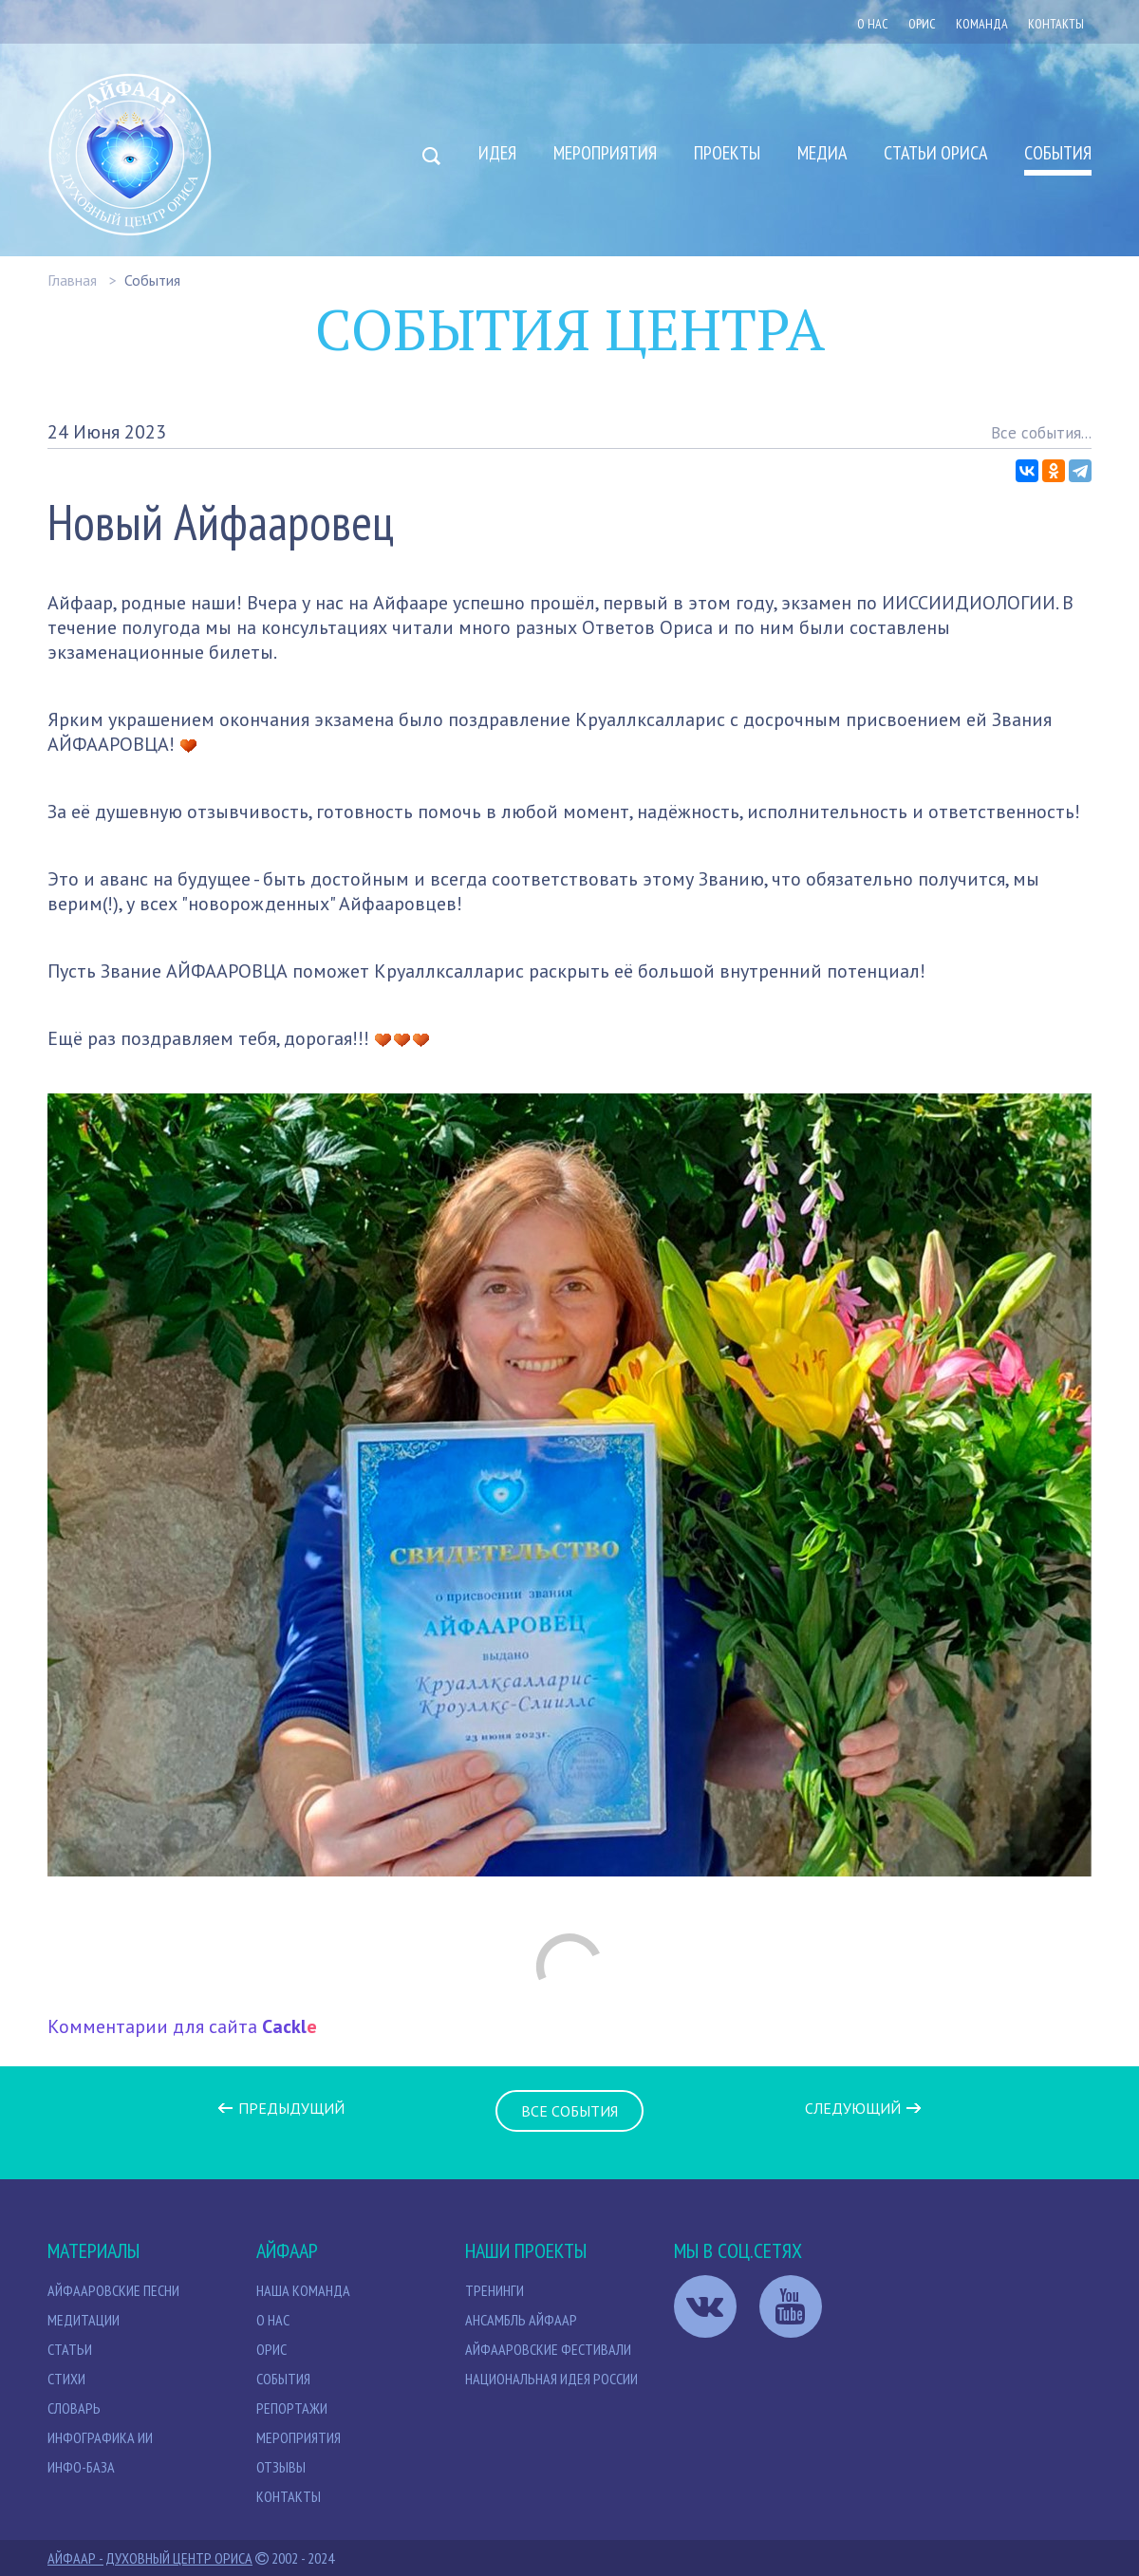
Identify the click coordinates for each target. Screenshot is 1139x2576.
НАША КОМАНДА (303, 2290)
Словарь (74, 2408)
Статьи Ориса (935, 152)
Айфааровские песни (113, 2290)
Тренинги (494, 2290)
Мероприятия (605, 152)
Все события (569, 2110)
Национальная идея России (551, 2378)
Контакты (1056, 23)
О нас (872, 23)
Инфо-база (81, 2466)
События (1058, 152)
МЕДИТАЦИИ (83, 2319)
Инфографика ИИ (100, 2437)
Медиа (822, 152)
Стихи (66, 2378)
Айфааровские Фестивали (548, 2349)
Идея (497, 152)
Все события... (1041, 432)
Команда (982, 23)
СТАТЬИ (69, 2349)
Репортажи (291, 2408)
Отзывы (281, 2466)
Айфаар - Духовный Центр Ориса (149, 2557)
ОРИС (922, 23)
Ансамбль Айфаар (521, 2319)
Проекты (727, 152)
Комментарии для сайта (182, 2026)
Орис (271, 2349)
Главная (72, 280)
